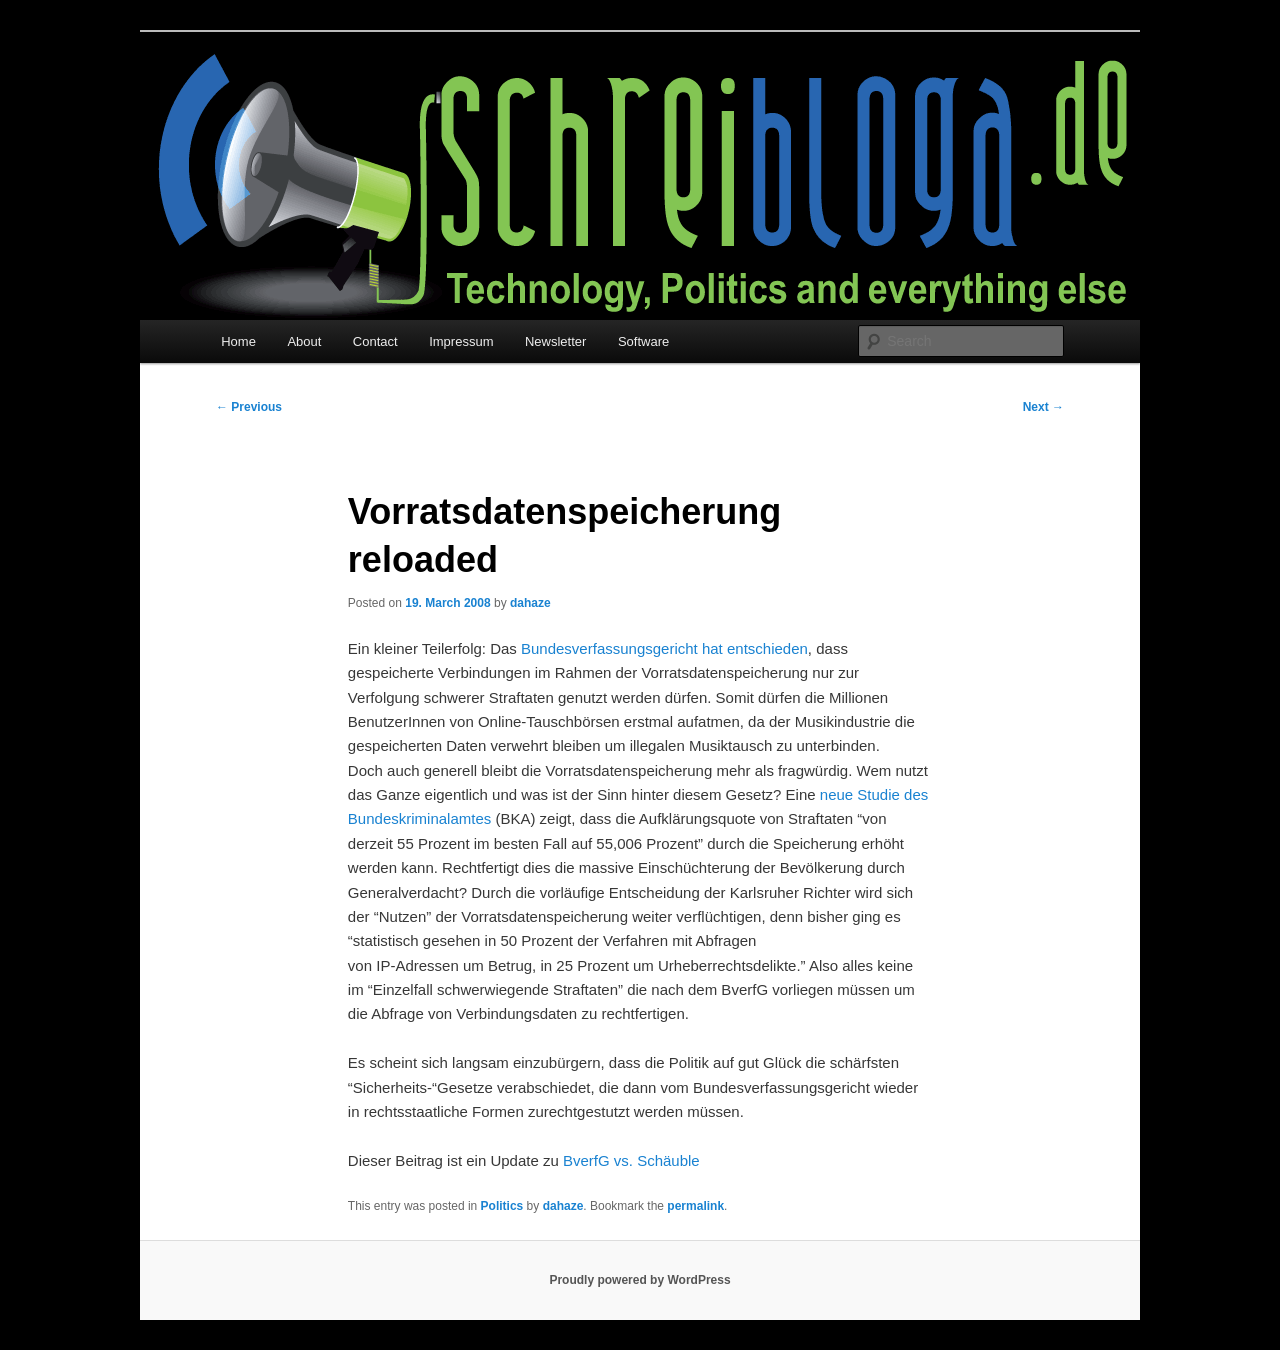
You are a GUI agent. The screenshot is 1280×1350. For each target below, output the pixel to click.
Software (643, 341)
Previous (249, 407)
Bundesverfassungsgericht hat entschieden (664, 648)
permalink (695, 1206)
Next (1043, 407)
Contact (375, 341)
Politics (502, 1206)
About (304, 341)
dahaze (530, 603)
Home (238, 341)
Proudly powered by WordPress (639, 1280)
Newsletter (555, 341)
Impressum (461, 341)
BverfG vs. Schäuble (631, 1160)
